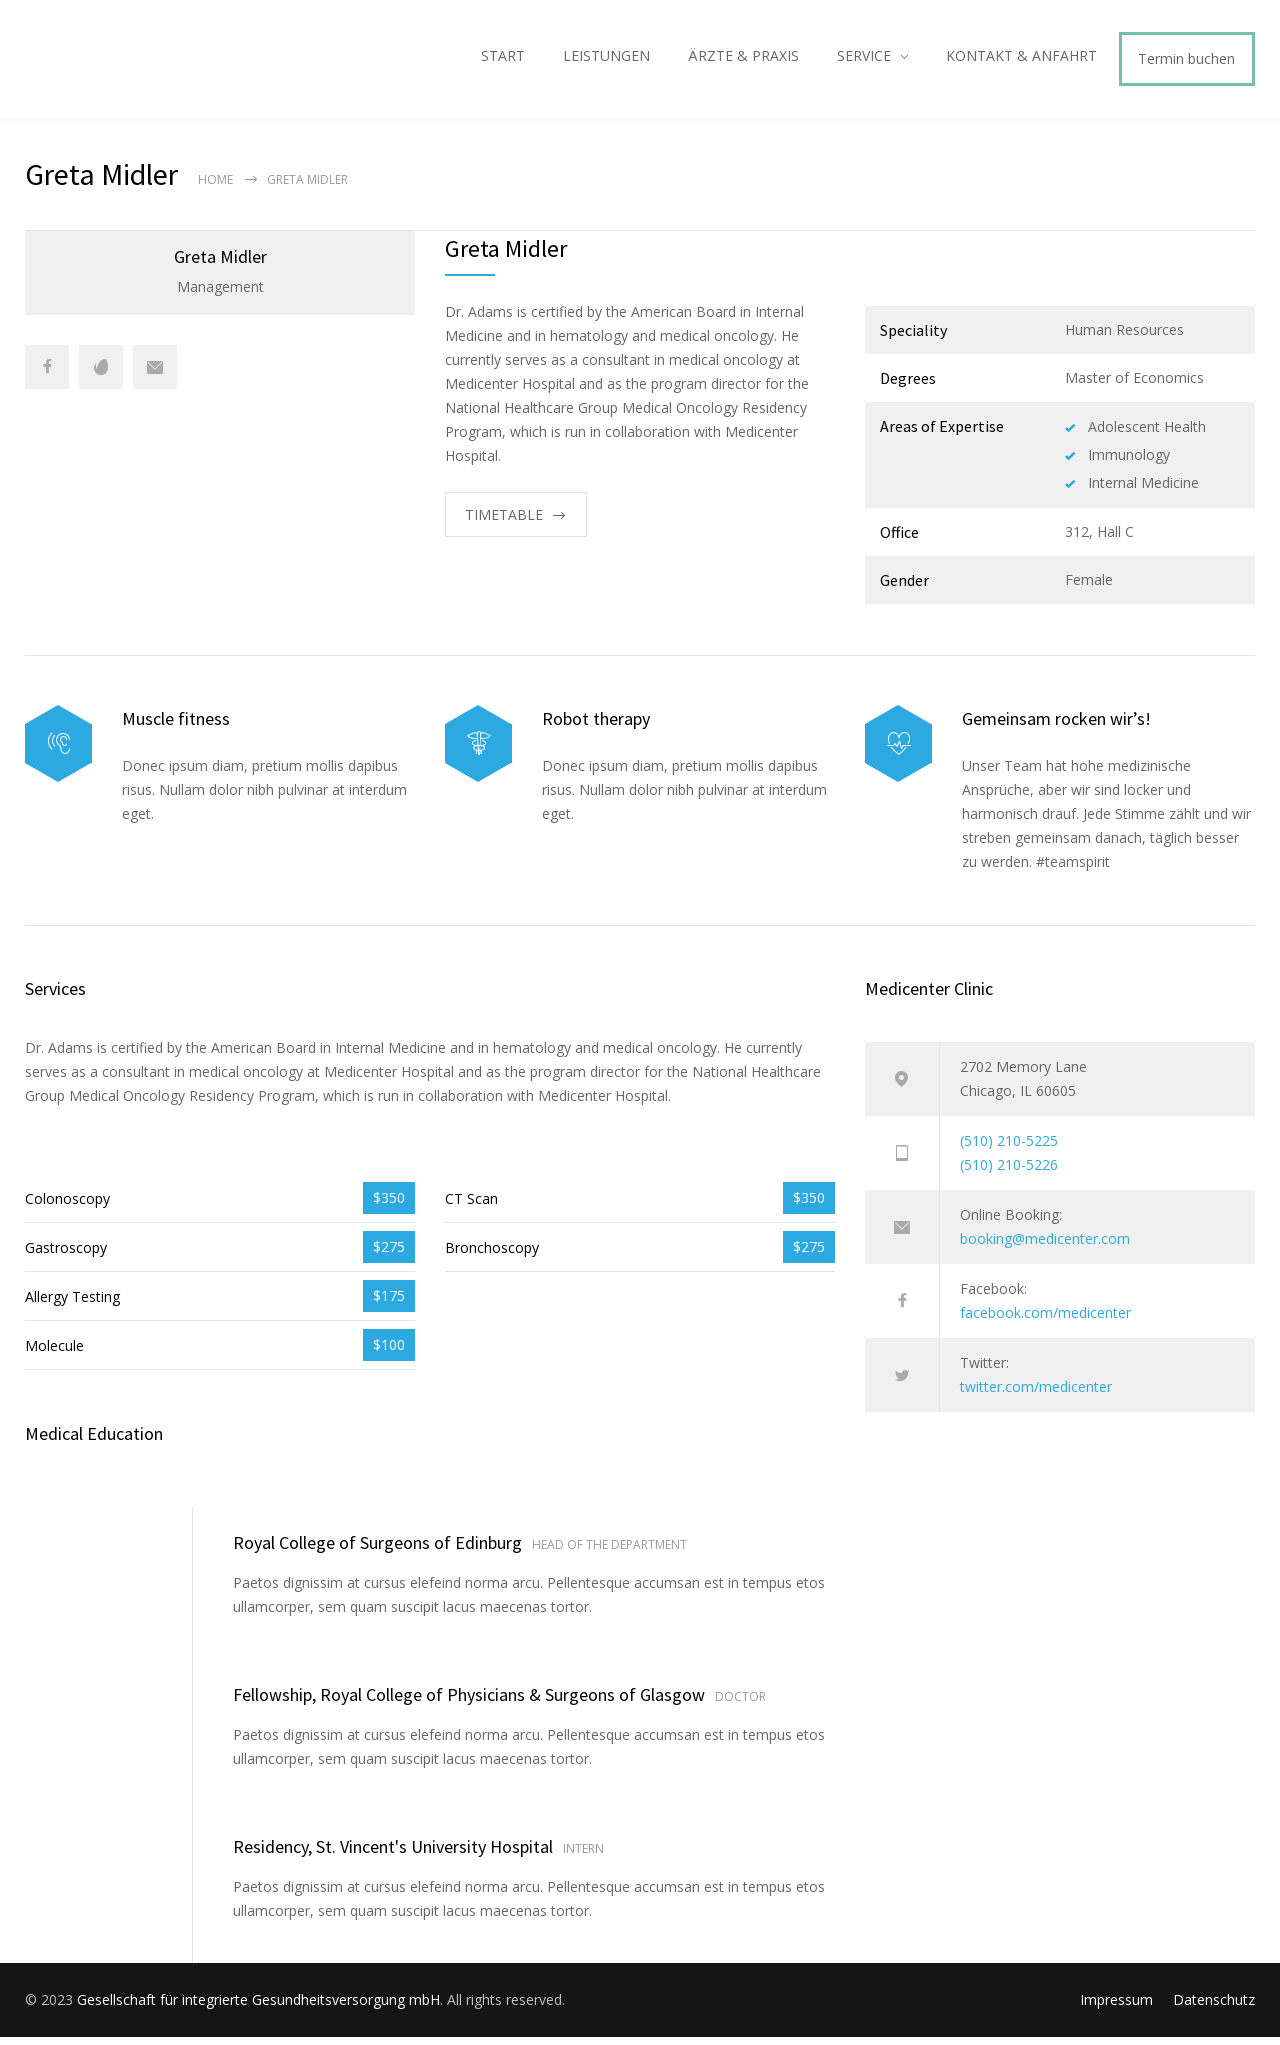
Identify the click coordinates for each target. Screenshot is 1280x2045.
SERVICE (864, 59)
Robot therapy (596, 726)
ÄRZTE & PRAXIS (743, 59)
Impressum (1116, 2007)
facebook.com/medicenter (1045, 1320)
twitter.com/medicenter (1036, 1394)
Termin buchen (1186, 62)
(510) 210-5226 (1009, 1172)
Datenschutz (1214, 2007)
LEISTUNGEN (606, 59)
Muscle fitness (176, 726)
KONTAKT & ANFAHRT (1021, 59)
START (503, 59)
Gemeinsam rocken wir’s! (1056, 726)
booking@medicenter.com (1045, 1246)
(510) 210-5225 (1009, 1148)
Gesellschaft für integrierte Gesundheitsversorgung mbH (258, 2007)
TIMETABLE (504, 522)
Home (215, 187)
